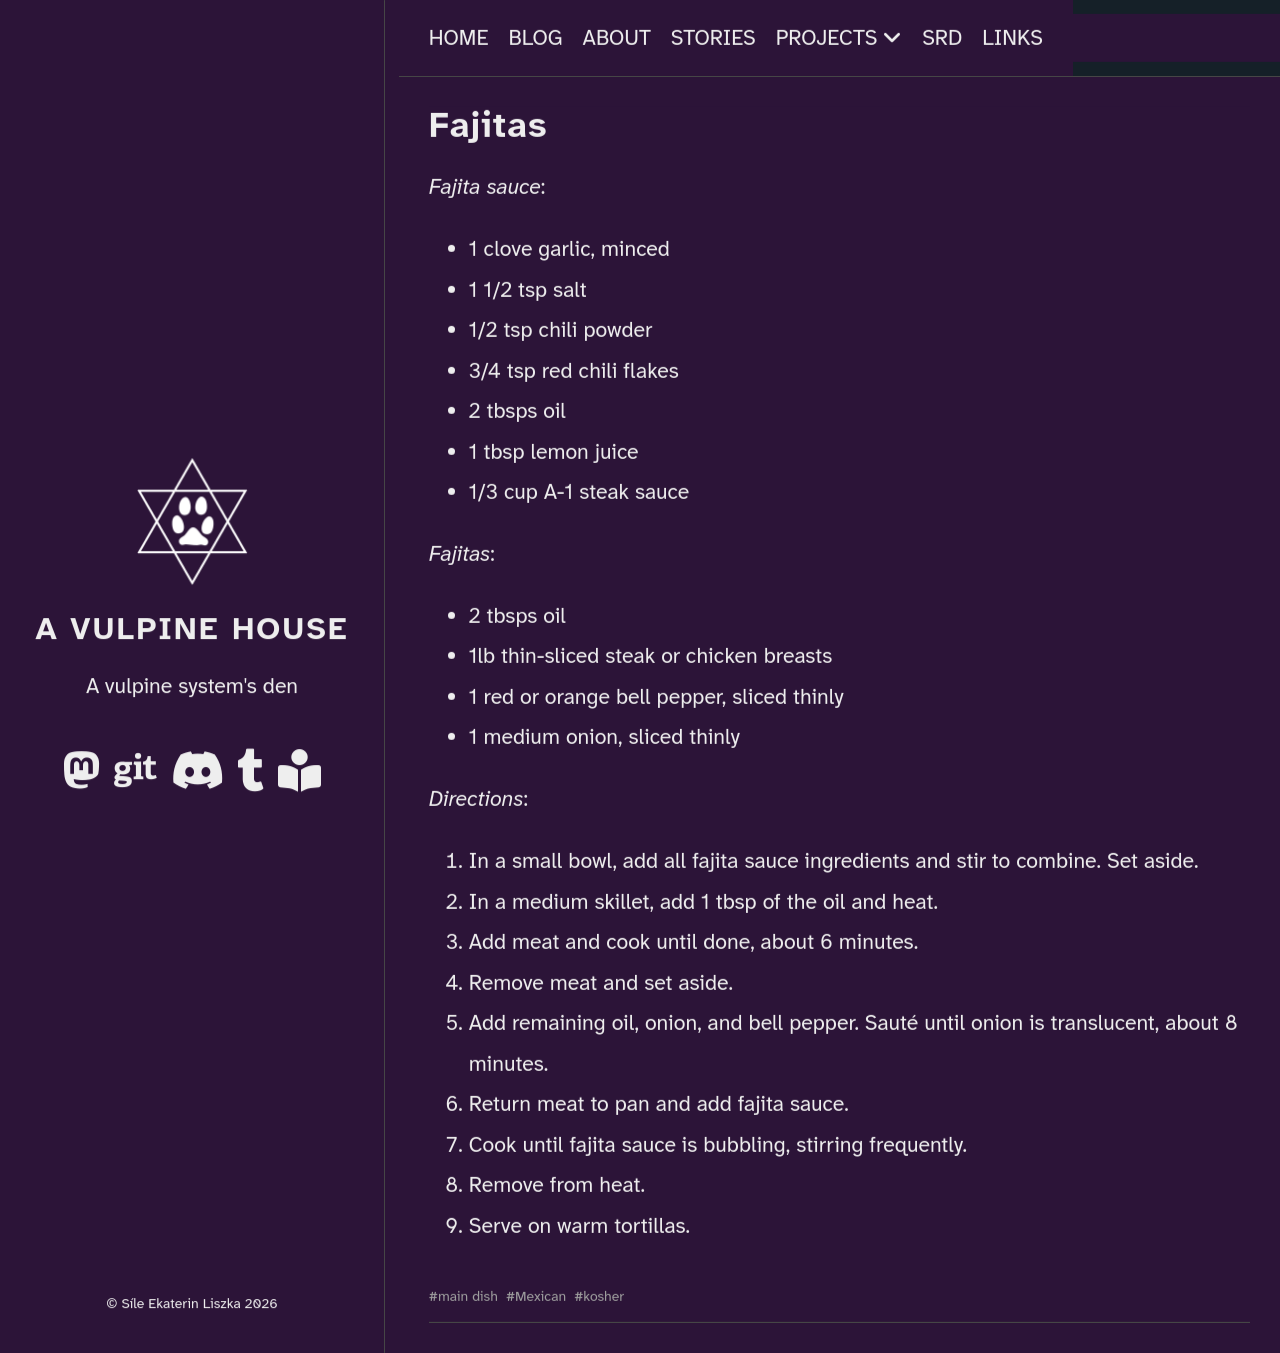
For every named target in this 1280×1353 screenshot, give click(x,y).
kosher (603, 1295)
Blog (536, 37)
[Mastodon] (84, 779)
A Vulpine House (192, 628)
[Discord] (200, 779)
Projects (839, 37)
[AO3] (299, 779)
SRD (942, 37)
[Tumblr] (253, 779)
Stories (713, 37)
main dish (468, 1295)
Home (459, 37)
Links (1012, 37)
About (617, 37)
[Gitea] (138, 779)
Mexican (540, 1295)
